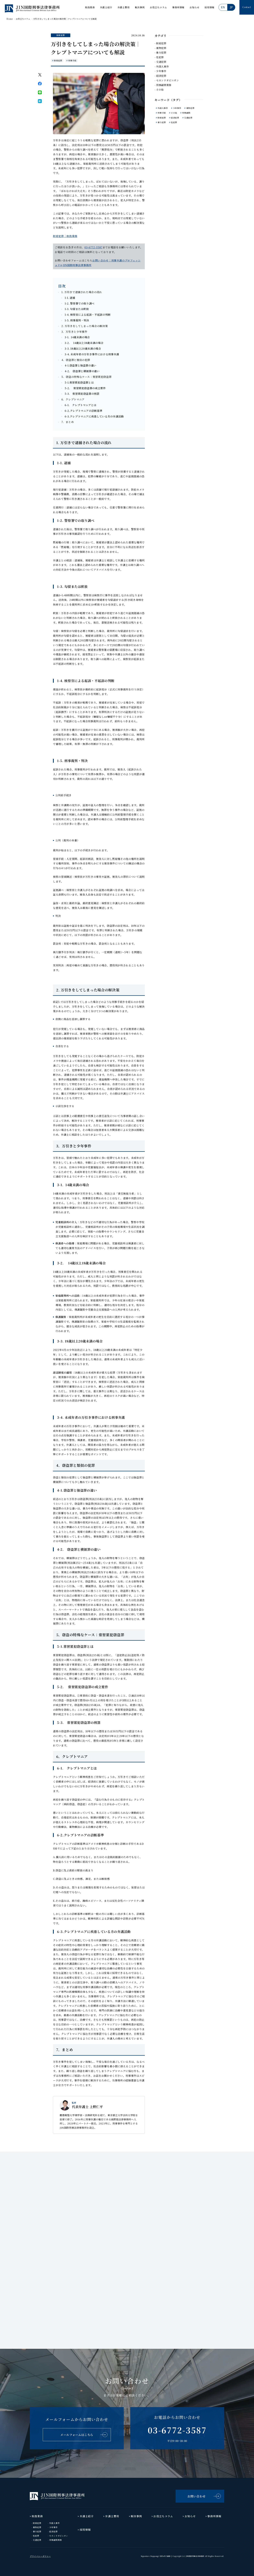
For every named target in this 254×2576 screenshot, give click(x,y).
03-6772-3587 (93, 247)
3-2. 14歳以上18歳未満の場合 (84, 343)
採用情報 (209, 7)
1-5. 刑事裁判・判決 (77, 320)
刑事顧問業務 (55, 2540)
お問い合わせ (196, 2496)
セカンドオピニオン (58, 2535)
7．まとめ (67, 422)
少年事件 (177, 108)
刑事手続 (72, 60)
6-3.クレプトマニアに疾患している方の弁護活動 (94, 416)
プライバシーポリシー (40, 2556)
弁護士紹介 (106, 7)
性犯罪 (174, 122)
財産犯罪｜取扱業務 (65, 236)
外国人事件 (163, 108)
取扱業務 (90, 7)
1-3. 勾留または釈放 (77, 309)
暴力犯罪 (162, 122)
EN (223, 7)
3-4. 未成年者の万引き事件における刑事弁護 (92, 354)
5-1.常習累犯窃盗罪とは (79, 382)
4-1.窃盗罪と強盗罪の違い (80, 365)
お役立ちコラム (158, 7)
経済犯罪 (175, 117)
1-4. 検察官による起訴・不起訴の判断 (88, 315)
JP (231, 7)
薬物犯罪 (190, 108)
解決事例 (140, 7)
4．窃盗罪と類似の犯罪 (75, 360)
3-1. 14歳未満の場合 (77, 337)
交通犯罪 (188, 117)
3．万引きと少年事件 (74, 332)
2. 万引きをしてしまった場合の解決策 (84, 326)
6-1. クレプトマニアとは (80, 405)
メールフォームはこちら (76, 2435)
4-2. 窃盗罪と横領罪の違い (82, 371)
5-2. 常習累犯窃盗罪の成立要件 (85, 388)
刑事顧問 (186, 112)
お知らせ (194, 7)
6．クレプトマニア (73, 399)
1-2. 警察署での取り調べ (79, 303)
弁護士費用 (123, 7)
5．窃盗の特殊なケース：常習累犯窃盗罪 (86, 377)
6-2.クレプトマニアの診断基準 (83, 411)
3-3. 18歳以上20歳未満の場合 (83, 348)
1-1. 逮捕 (70, 298)
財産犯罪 (61, 35)
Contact (246, 7)
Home (9, 18)
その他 (174, 112)
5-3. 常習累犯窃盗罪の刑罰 (82, 394)
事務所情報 (178, 7)
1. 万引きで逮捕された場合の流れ (81, 292)
